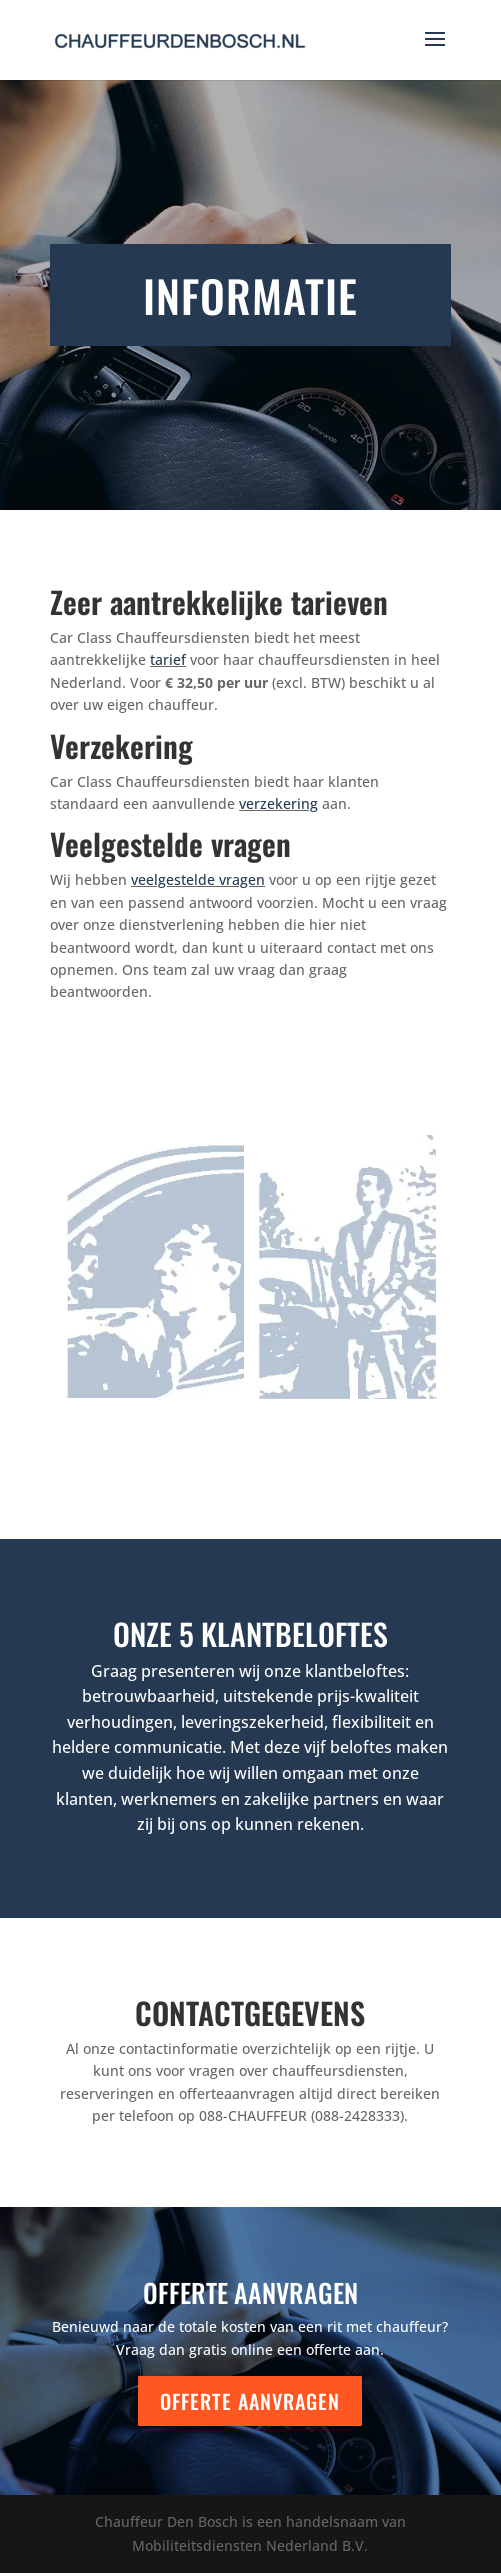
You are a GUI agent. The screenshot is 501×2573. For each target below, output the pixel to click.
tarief (168, 659)
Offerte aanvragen (250, 2401)
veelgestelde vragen (198, 879)
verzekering (278, 803)
